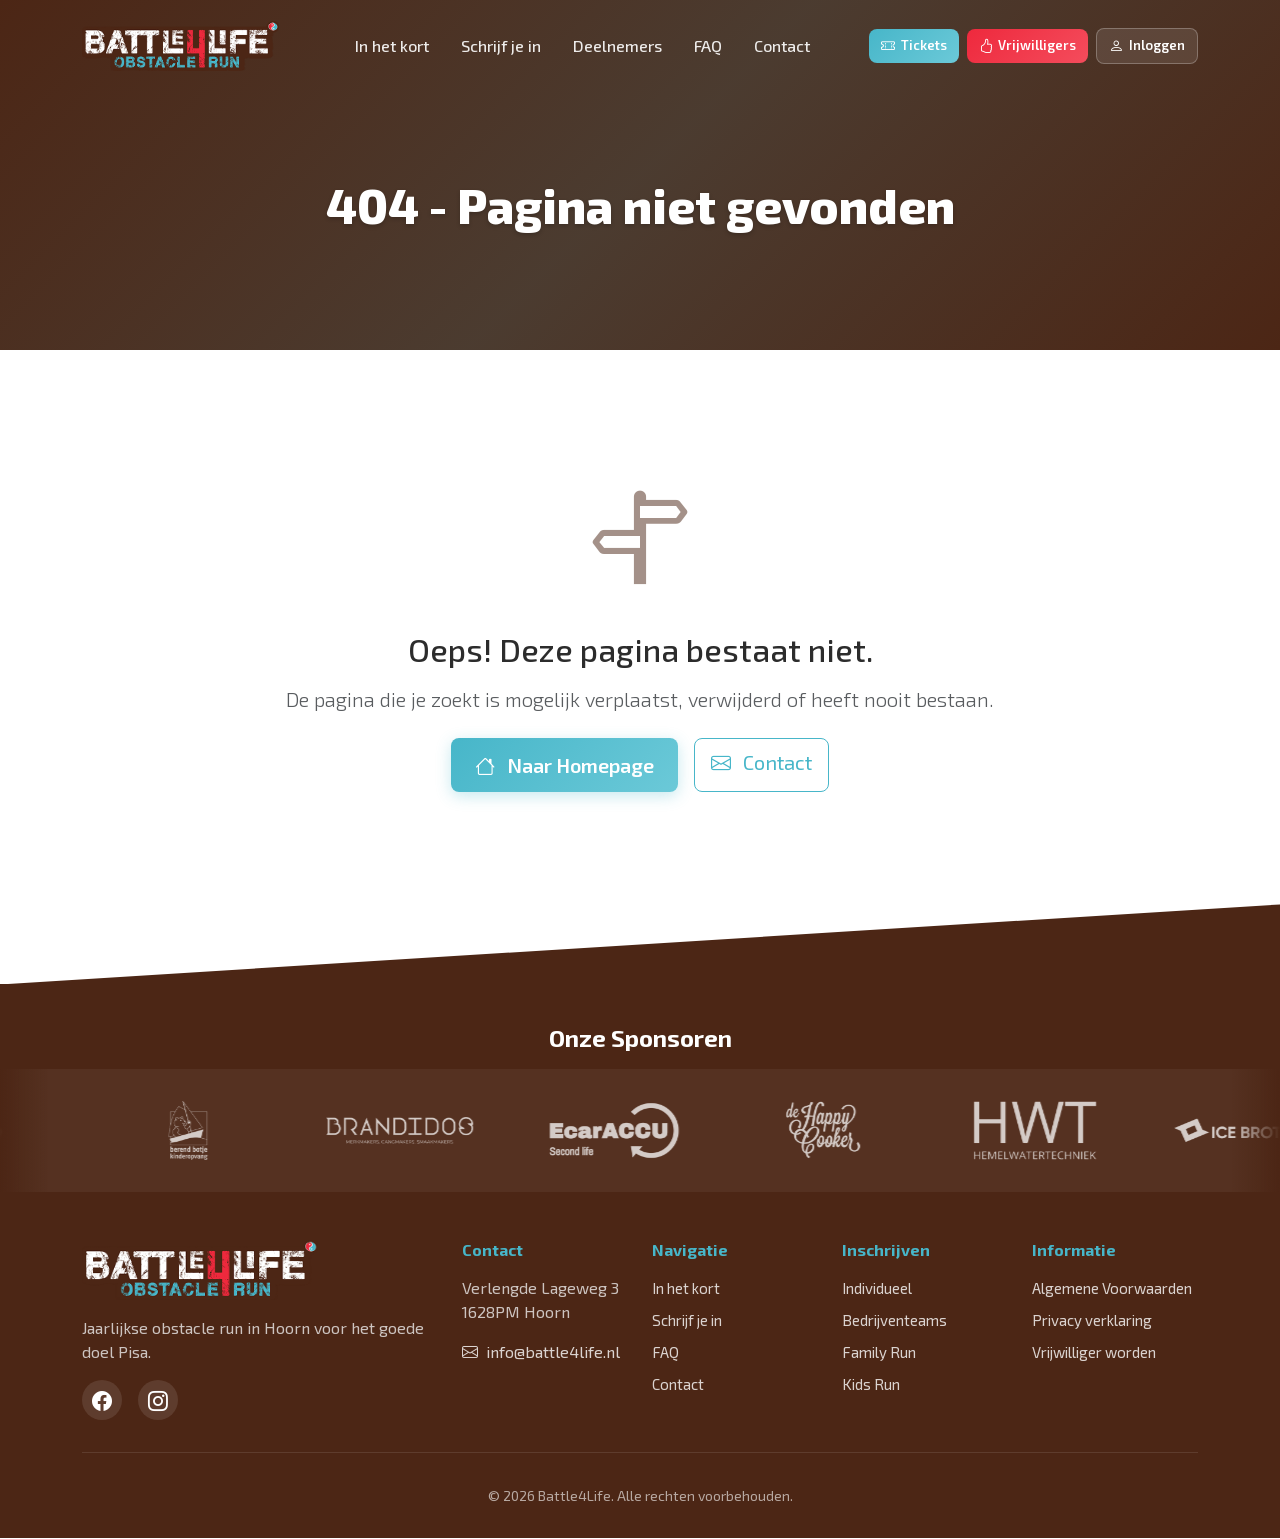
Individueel (877, 1288)
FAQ (708, 45)
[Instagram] (158, 1401)
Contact (782, 45)
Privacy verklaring (1092, 1320)
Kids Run (871, 1384)
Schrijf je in (501, 45)
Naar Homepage (564, 765)
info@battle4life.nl (541, 1351)
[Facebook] (102, 1401)
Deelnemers (617, 45)
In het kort (392, 45)
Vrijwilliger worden (1094, 1352)
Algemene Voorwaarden (1112, 1288)
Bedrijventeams (894, 1320)
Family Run (879, 1352)
